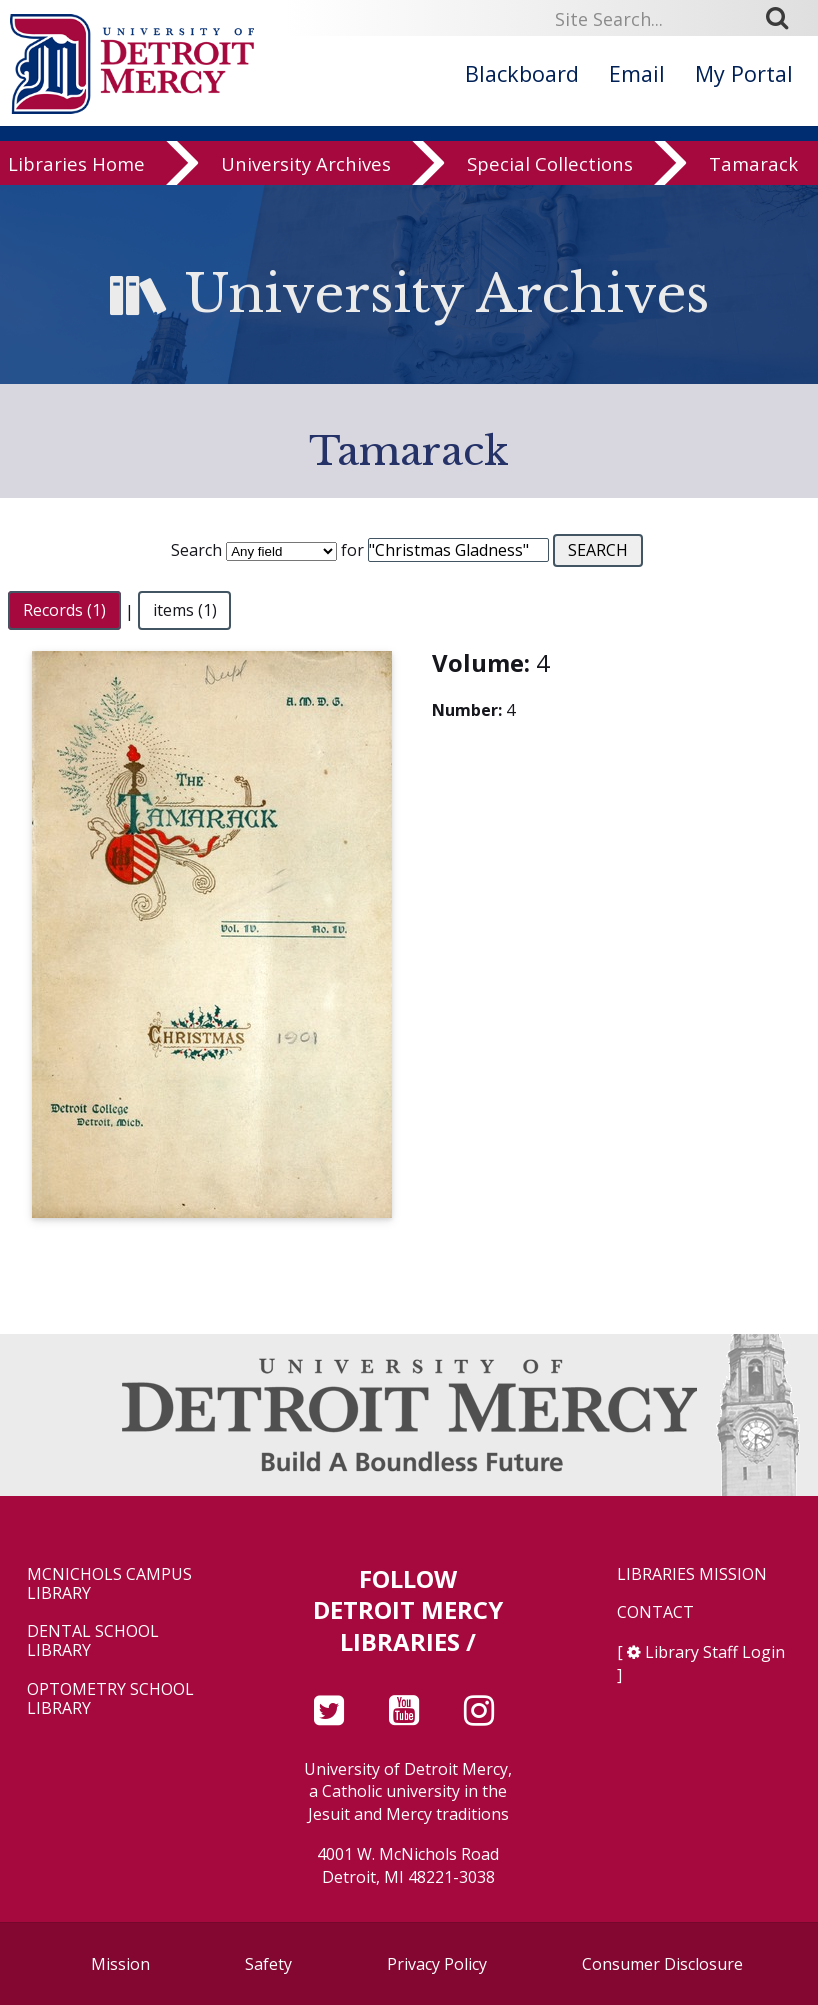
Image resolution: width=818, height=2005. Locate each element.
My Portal (744, 73)
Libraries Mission (692, 1574)
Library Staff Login (715, 1652)
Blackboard (522, 73)
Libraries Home (76, 165)
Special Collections (550, 165)
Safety (268, 1964)
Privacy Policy (437, 1964)
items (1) (185, 611)
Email (637, 73)
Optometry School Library (110, 1699)
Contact (655, 1612)
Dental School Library (93, 1641)
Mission (120, 1964)
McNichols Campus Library (109, 1584)
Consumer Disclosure (662, 1964)
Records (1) (64, 611)
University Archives (306, 165)
